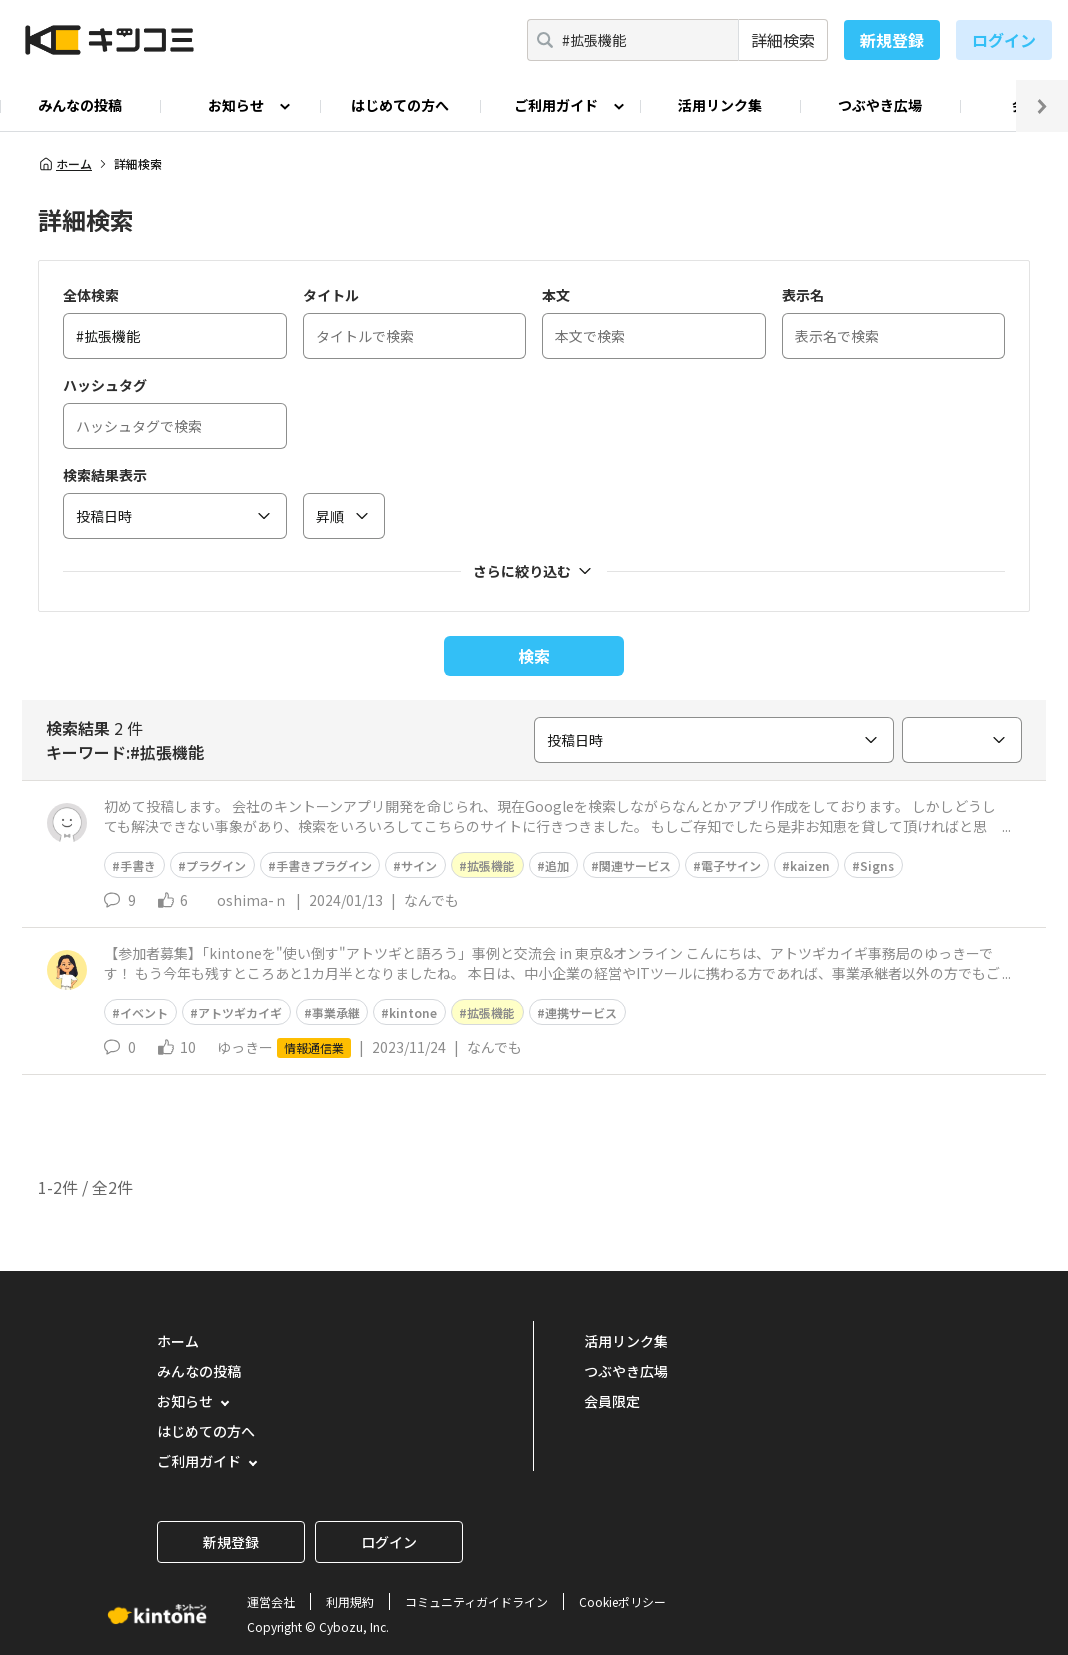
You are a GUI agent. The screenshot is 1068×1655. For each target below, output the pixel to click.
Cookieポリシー (622, 1601)
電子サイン (731, 865)
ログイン (1004, 40)
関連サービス (635, 865)
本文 (556, 295)
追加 (557, 865)
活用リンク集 (720, 105)
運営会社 (271, 1601)
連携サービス (581, 1012)
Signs (877, 865)
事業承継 (336, 1012)
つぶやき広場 (880, 105)
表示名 (803, 295)
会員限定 (612, 1401)
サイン (419, 865)
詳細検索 (783, 40)
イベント (144, 1012)
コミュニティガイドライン (476, 1601)
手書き (138, 865)
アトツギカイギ (240, 1012)
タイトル (331, 295)
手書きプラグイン (324, 865)
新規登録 (892, 40)
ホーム (65, 164)
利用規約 (350, 1601)
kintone (413, 1012)
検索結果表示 (105, 475)
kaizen (810, 865)
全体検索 (91, 295)
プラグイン (216, 865)
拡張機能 (491, 865)
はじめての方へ (400, 105)
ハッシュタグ (105, 385)
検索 (534, 656)
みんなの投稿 (80, 105)
